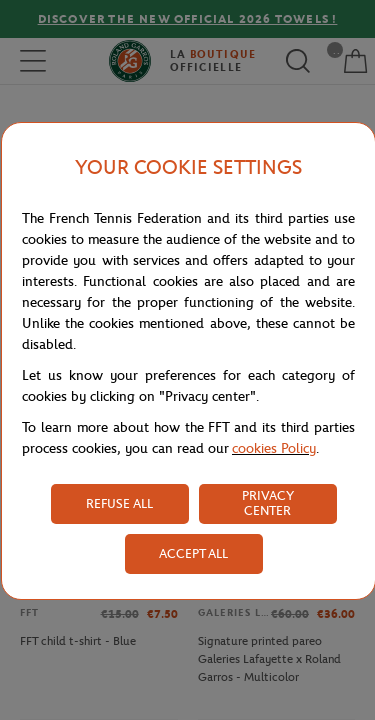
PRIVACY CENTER (268, 503)
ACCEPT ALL (193, 553)
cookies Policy (274, 448)
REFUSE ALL (119, 503)
